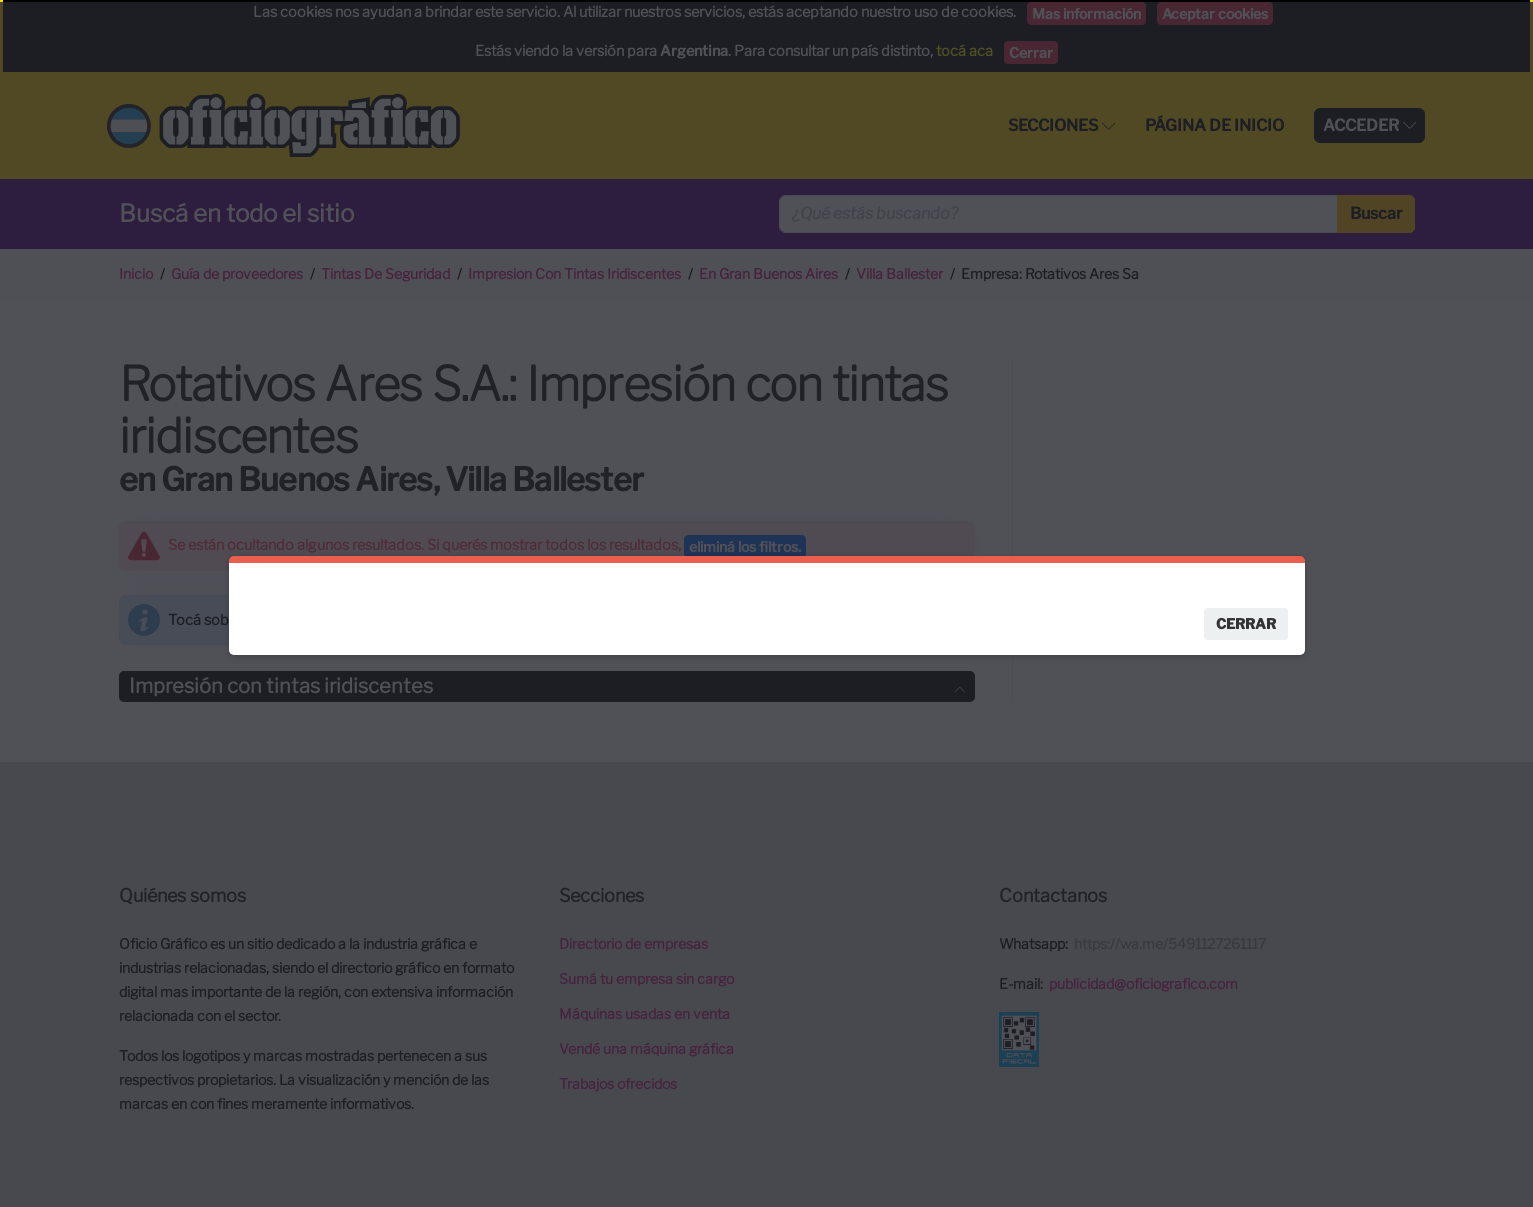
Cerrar (1246, 621)
